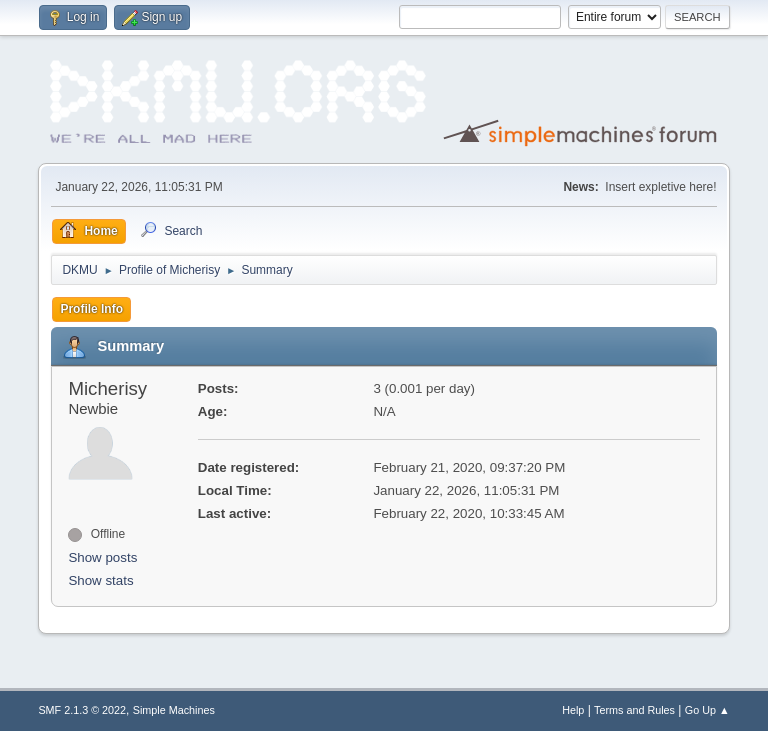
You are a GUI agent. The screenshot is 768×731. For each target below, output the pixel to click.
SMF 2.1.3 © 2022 (82, 710)
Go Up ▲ (707, 710)
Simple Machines (174, 710)
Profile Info (91, 309)
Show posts (102, 557)
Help (573, 710)
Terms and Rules (634, 710)
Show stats (100, 580)
